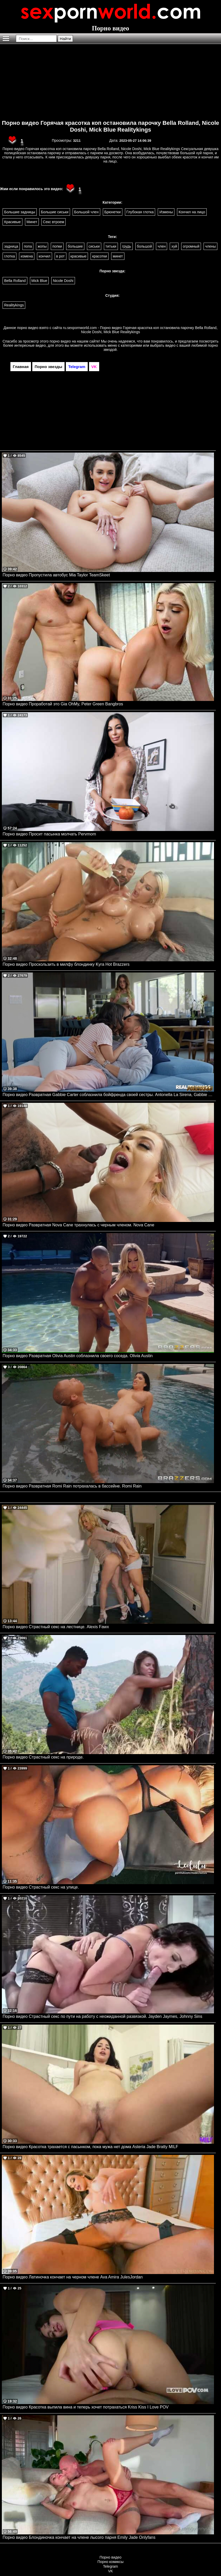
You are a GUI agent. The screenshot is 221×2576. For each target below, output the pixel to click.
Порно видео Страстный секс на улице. (41, 1887)
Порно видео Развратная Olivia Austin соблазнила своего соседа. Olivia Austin (78, 1356)
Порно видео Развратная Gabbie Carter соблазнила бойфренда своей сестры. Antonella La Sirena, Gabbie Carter (108, 1094)
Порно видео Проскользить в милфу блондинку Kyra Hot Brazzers (66, 964)
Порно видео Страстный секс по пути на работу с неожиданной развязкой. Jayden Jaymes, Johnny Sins (102, 2016)
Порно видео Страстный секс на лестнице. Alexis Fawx (56, 1627)
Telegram (110, 2566)
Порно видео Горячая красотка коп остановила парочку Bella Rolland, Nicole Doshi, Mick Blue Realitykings (110, 126)
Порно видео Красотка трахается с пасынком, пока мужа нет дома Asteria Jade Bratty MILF (90, 2146)
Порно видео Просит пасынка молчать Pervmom (49, 834)
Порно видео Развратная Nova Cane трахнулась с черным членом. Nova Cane (78, 1225)
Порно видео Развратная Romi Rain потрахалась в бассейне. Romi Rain (72, 1486)
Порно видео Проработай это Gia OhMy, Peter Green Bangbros (63, 704)
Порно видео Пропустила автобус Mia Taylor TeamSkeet (56, 575)
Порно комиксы (111, 2562)
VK (110, 2571)
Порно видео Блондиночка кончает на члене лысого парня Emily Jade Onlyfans (79, 2537)
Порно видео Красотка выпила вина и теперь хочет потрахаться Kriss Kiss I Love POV (86, 2407)
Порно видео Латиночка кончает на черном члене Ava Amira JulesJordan (73, 2277)
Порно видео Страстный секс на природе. (43, 1757)
